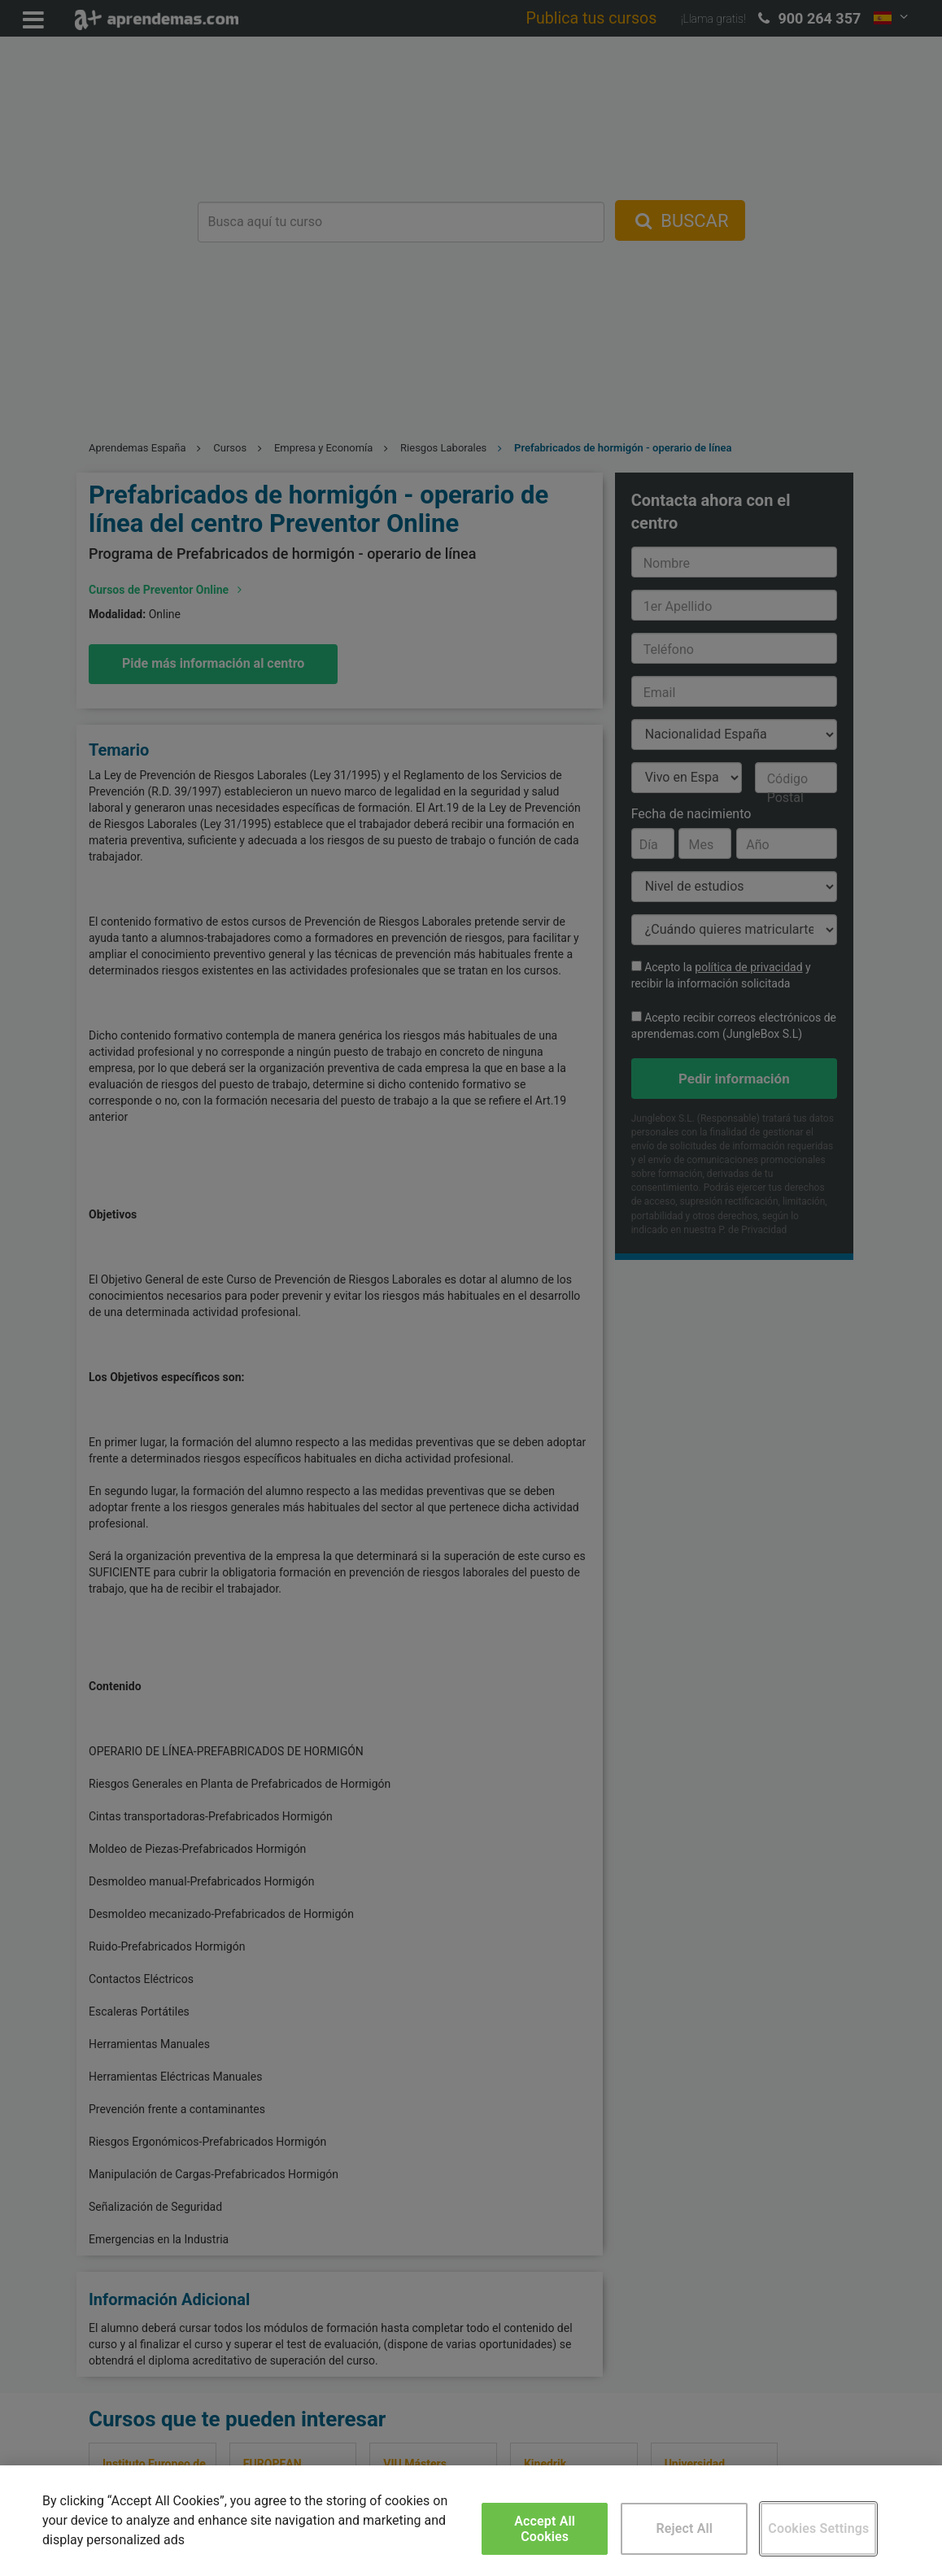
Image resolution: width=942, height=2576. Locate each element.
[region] (471, 2520)
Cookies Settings (818, 2528)
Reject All (684, 2528)
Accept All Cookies (544, 2528)
